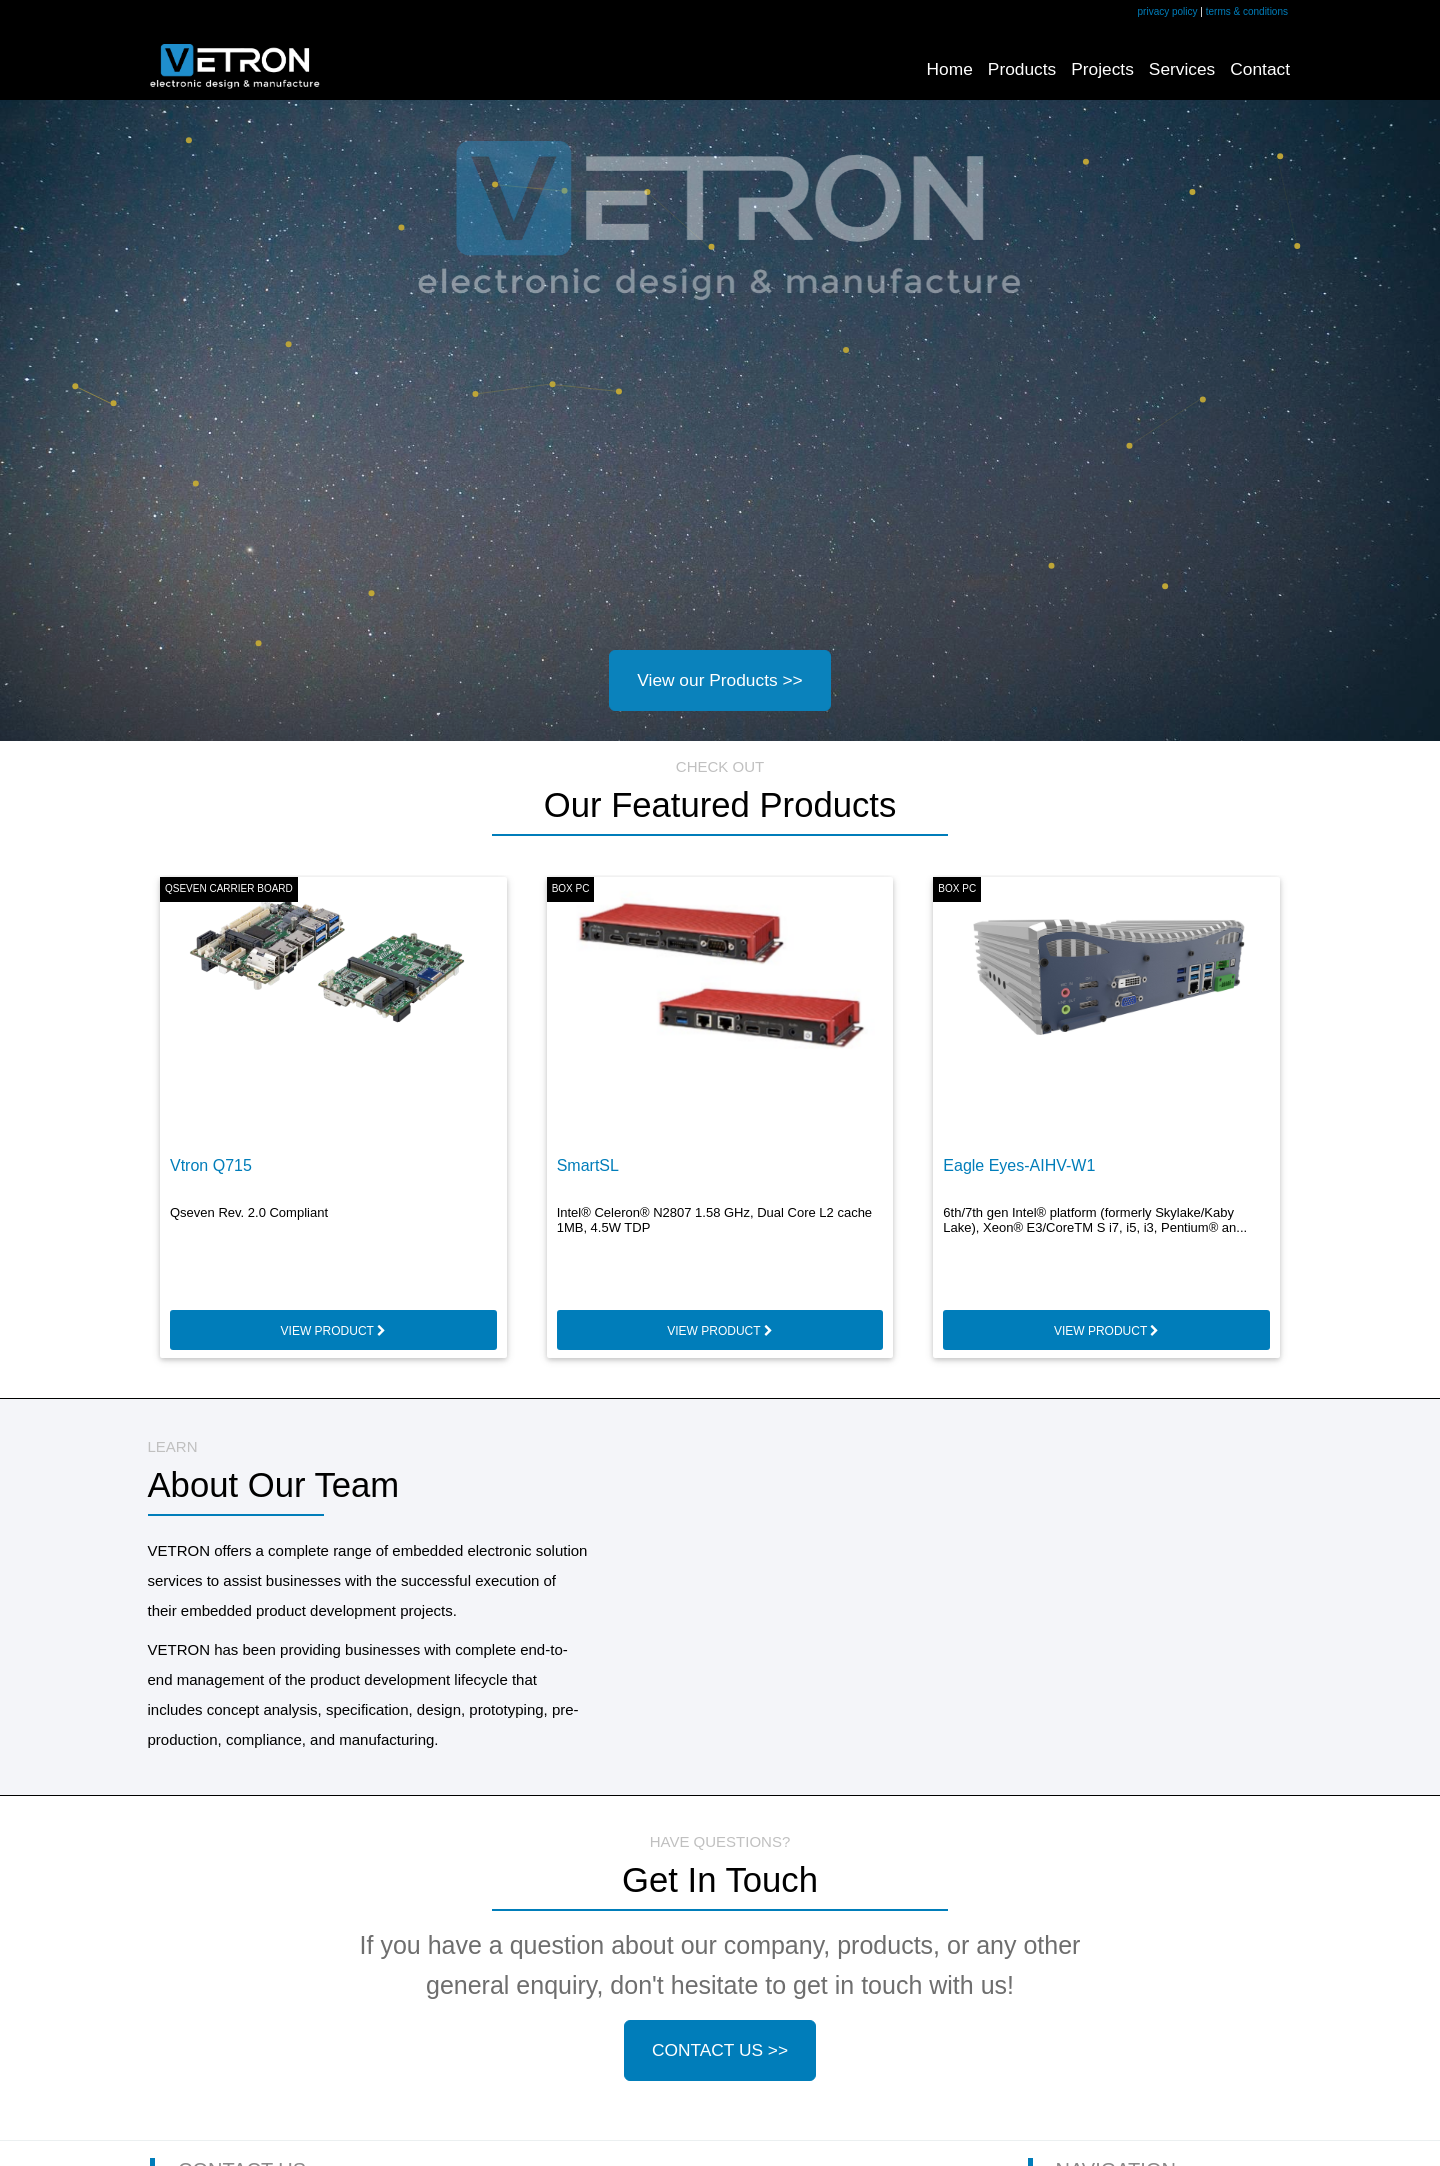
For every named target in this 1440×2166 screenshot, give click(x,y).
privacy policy (1168, 11)
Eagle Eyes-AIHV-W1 (1019, 1165)
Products (1022, 69)
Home (950, 69)
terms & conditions (1247, 11)
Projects (1102, 69)
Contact (1260, 69)
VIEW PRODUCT (333, 1331)
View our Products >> (719, 680)
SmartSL (588, 1165)
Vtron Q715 (211, 1165)
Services (1182, 69)
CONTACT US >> (720, 2050)
